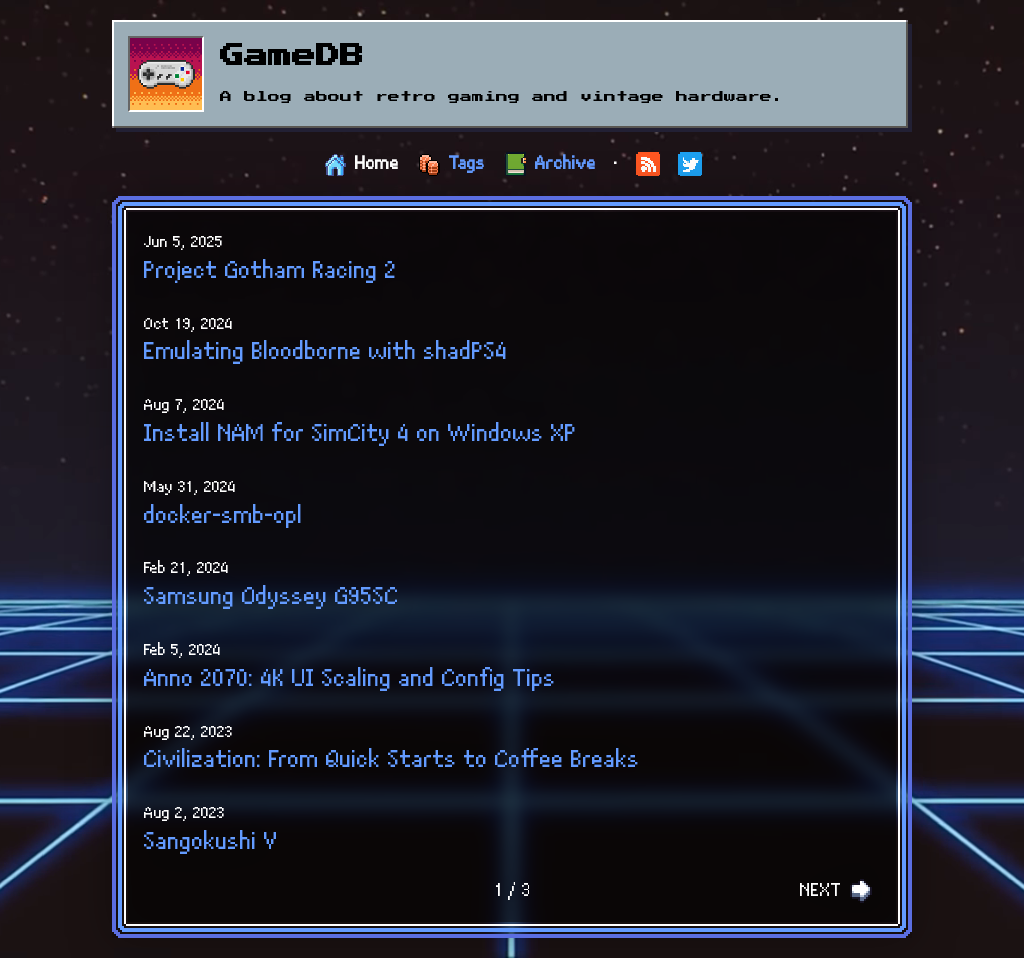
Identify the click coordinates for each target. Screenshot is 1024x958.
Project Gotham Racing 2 (270, 271)
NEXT (836, 891)
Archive (565, 164)
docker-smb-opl (223, 516)
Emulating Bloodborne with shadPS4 (326, 352)
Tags (467, 164)
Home (377, 164)
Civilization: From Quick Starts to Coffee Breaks (392, 760)
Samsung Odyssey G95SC (271, 597)
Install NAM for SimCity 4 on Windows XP (360, 434)
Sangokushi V (211, 842)
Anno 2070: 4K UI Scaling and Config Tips (350, 679)
